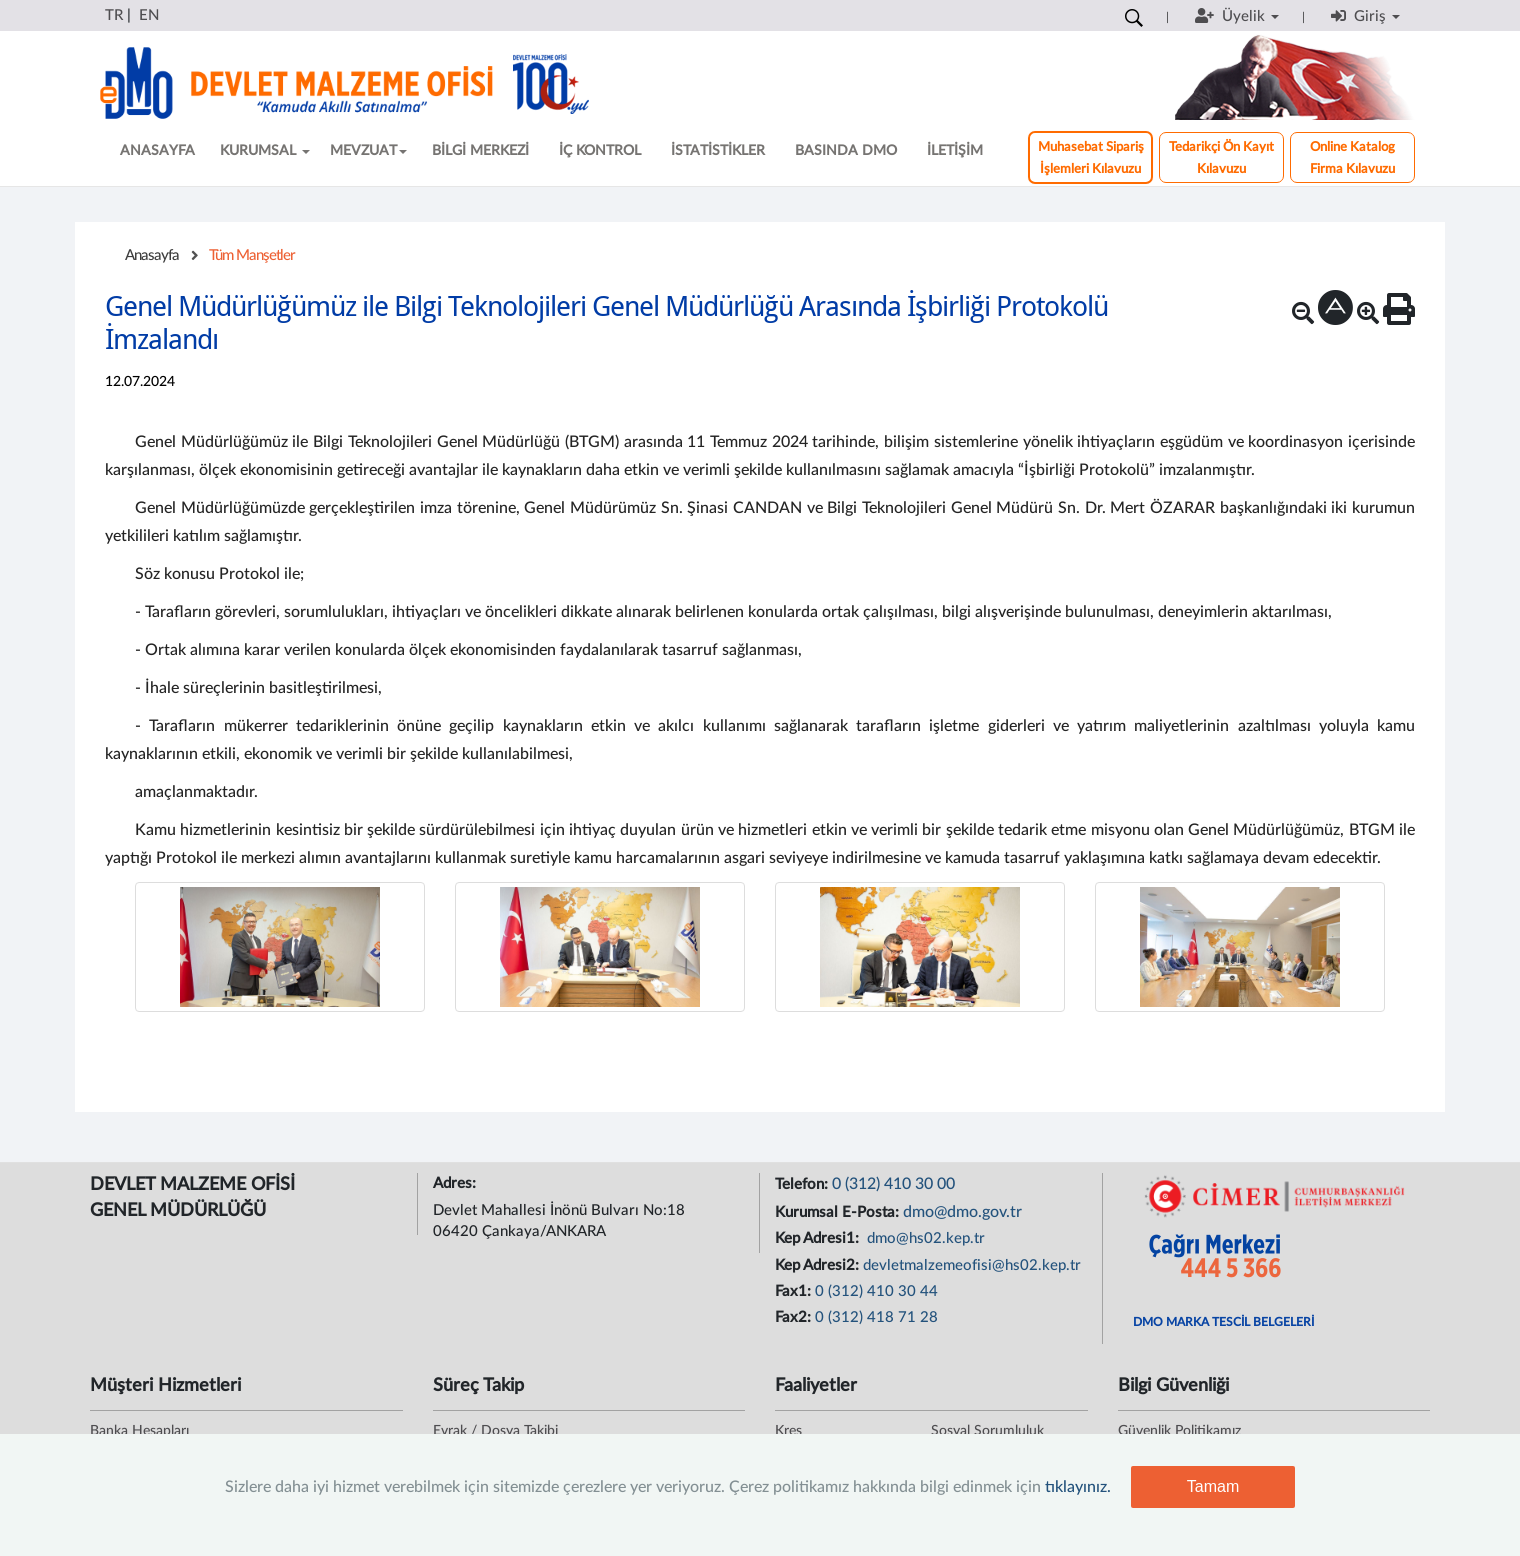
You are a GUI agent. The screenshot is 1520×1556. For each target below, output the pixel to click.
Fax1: (795, 1291)
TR (114, 15)
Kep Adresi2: (819, 1265)
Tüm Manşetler (252, 255)
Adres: (456, 1183)
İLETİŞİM (955, 151)
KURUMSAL (265, 151)
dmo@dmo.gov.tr (962, 1212)
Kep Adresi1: (819, 1238)
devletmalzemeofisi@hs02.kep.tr (972, 1265)
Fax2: (795, 1317)
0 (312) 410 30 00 (893, 1184)
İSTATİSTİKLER (718, 151)
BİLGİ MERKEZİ (480, 151)
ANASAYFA (157, 151)
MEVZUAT (368, 151)
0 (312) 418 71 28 (876, 1317)
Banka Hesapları (139, 1431)
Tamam (1213, 1486)
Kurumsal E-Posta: (839, 1212)
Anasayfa (152, 255)
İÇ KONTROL (600, 151)
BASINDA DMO (846, 151)
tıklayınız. (1078, 1487)
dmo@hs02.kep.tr (924, 1238)
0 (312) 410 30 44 (876, 1291)
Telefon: (803, 1184)
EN (149, 15)
